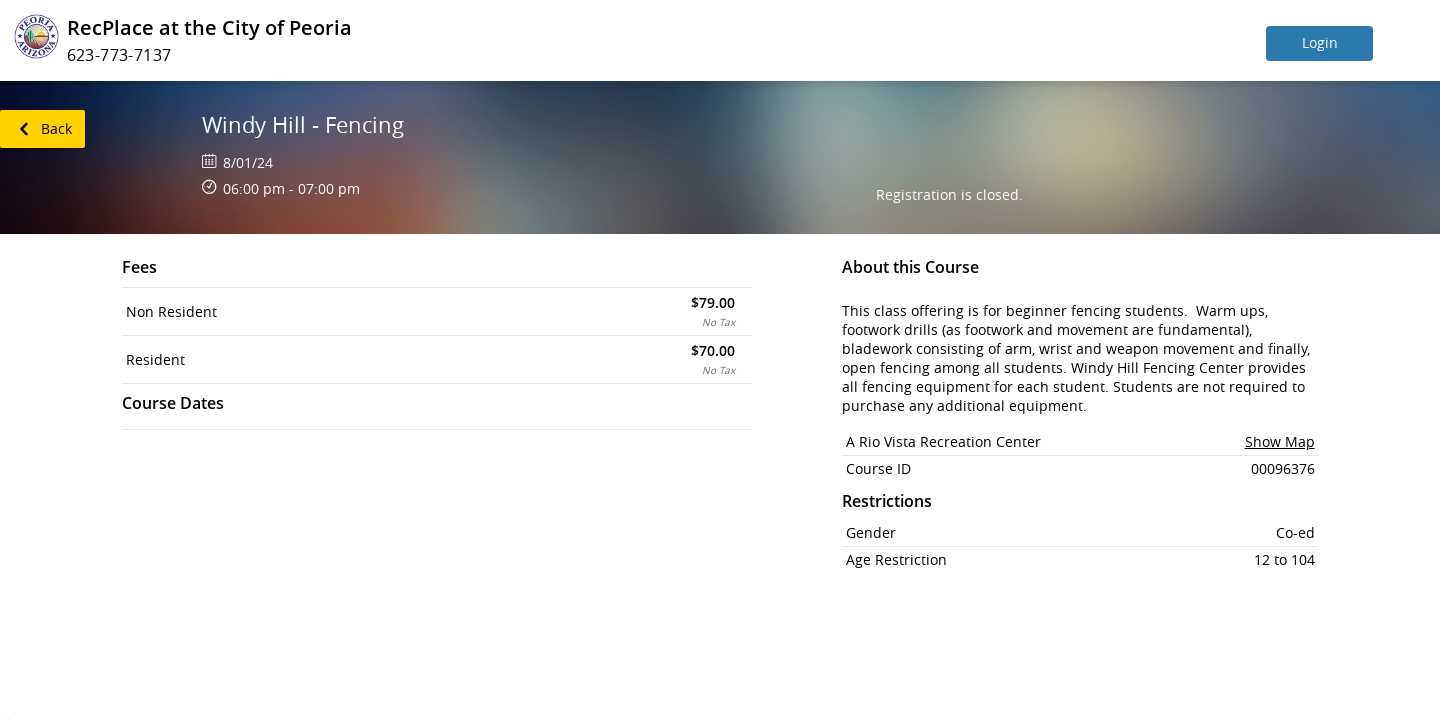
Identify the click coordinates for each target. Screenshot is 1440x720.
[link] (42, 129)
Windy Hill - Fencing (303, 124)
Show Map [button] (1280, 441)
